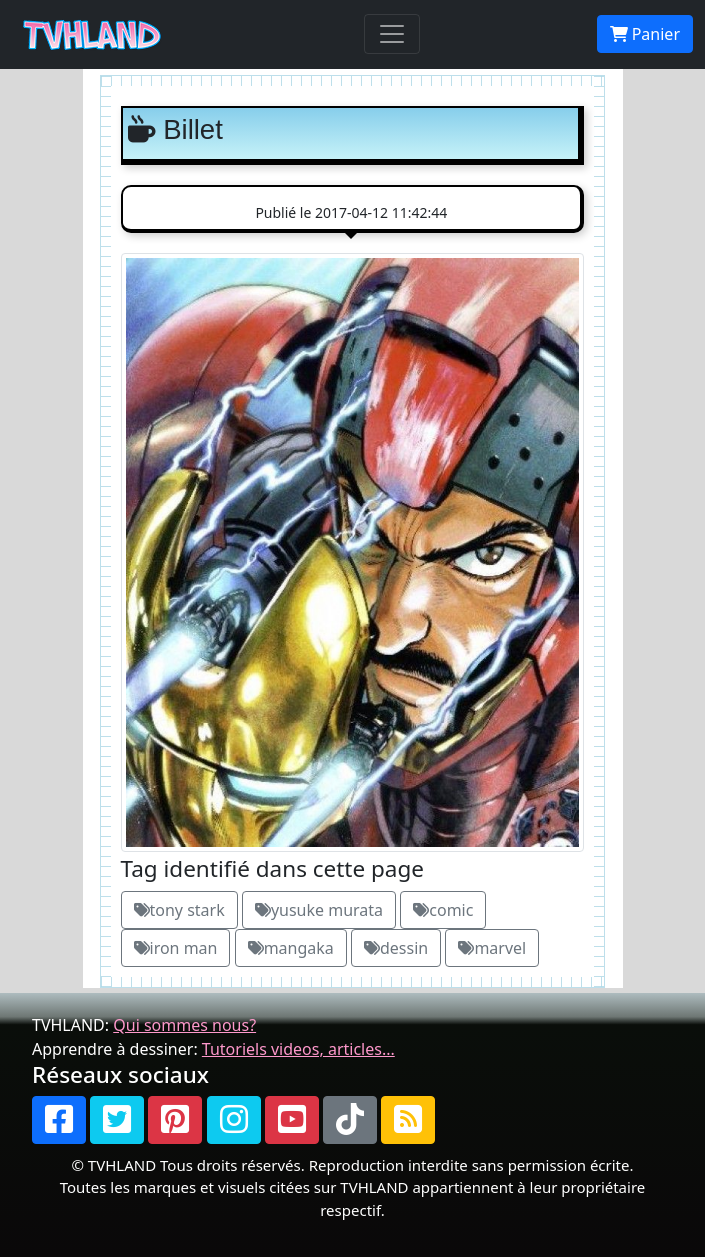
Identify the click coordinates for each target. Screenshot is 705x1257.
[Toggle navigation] (392, 34)
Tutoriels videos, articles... (298, 1049)
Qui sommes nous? (184, 1025)
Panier (645, 34)
